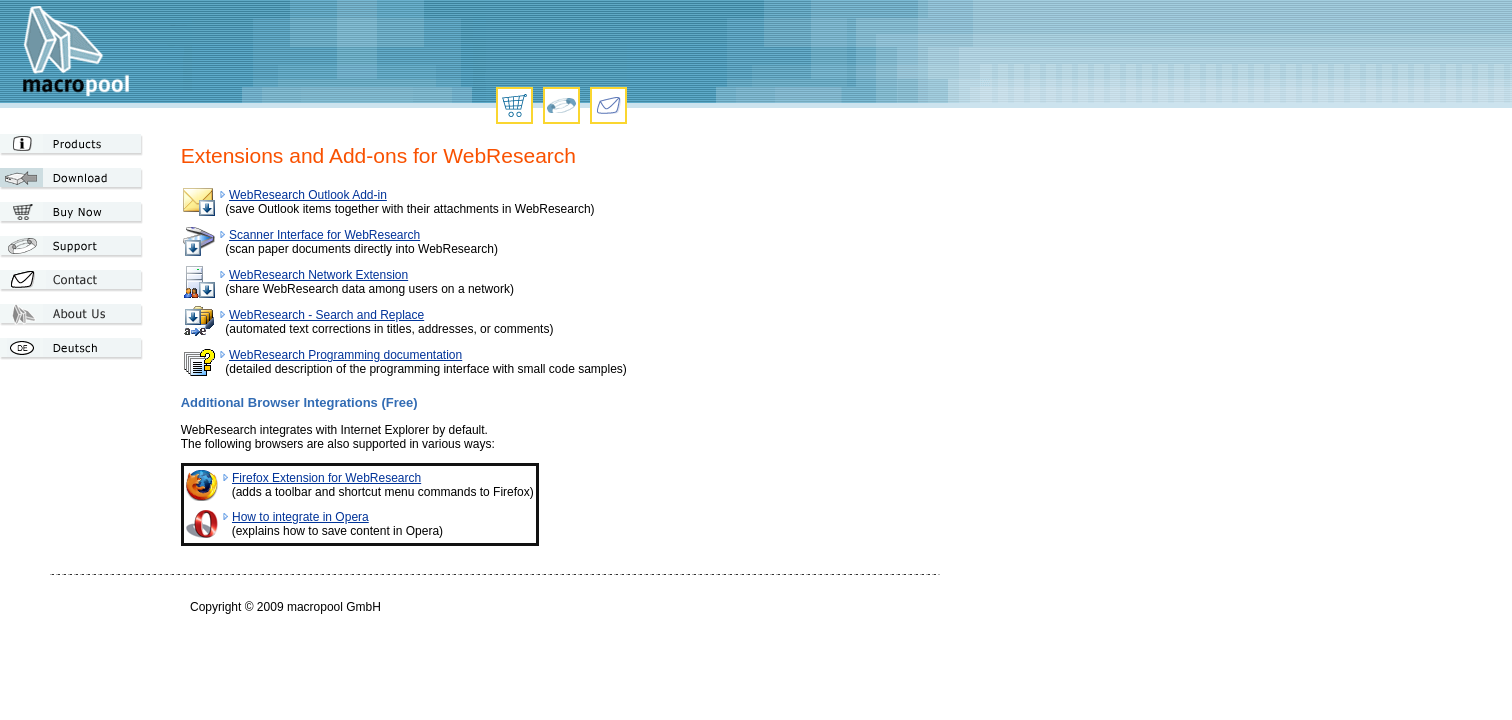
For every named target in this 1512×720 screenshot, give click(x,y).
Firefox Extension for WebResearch (326, 478)
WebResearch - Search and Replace (326, 315)
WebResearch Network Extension (318, 275)
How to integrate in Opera (300, 517)
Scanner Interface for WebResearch (324, 235)
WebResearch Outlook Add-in (308, 195)
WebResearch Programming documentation (345, 355)
